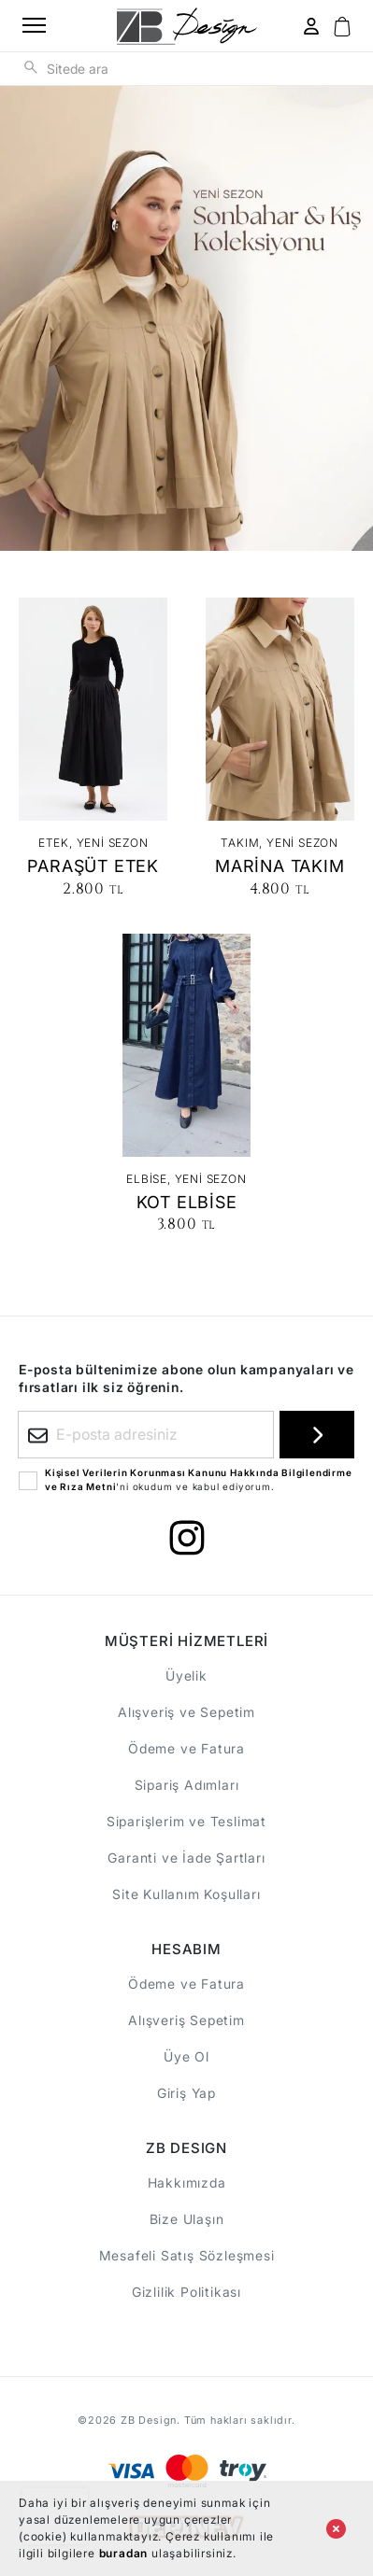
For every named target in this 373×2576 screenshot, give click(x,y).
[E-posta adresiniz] (146, 1434)
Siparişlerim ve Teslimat (186, 1821)
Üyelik (186, 1675)
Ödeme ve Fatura (186, 1748)
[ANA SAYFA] (187, 26)
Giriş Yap (186, 2093)
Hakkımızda (187, 2182)
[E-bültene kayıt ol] (317, 1434)
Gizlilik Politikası (186, 2292)
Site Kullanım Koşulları (186, 1894)
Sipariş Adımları (187, 1785)
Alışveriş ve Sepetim (186, 1712)
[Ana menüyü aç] (28, 26)
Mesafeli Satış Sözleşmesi (187, 2255)
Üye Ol (186, 2056)
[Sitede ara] (30, 66)
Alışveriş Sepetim (186, 2020)
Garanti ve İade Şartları (186, 1857)
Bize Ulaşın (187, 2219)
